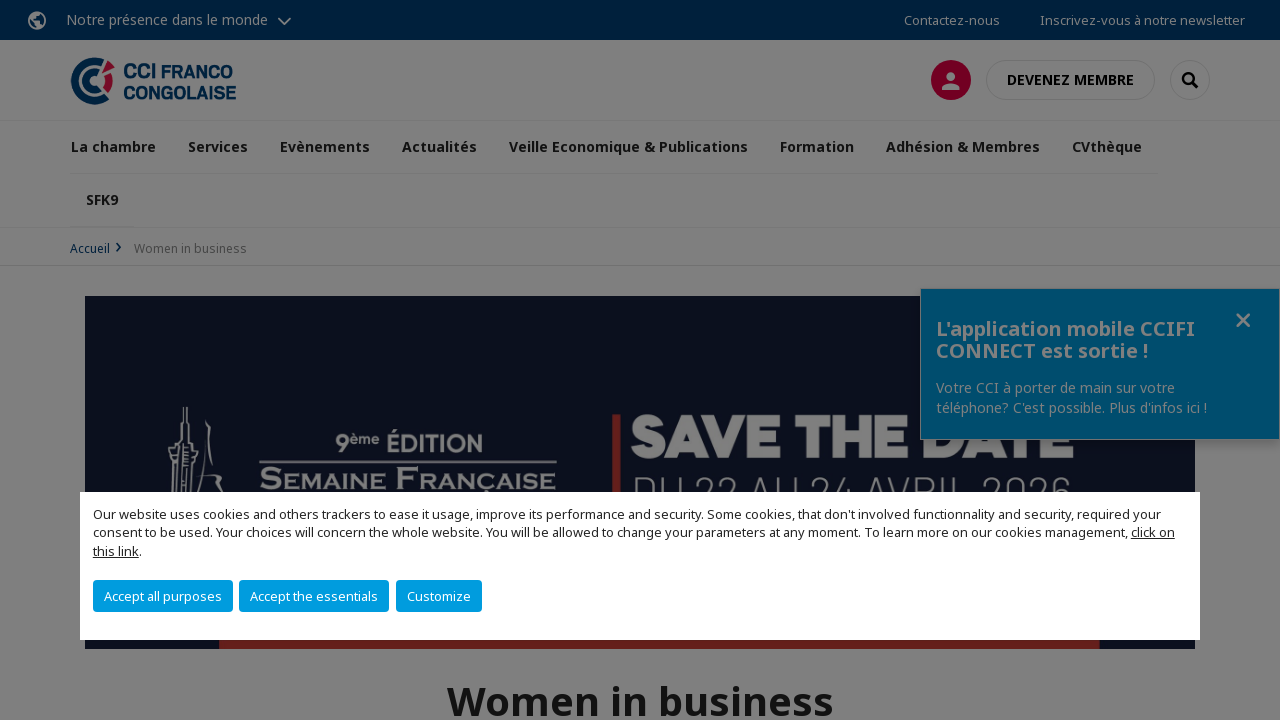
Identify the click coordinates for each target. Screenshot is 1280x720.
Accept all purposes (163, 596)
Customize (439, 596)
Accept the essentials (314, 596)
